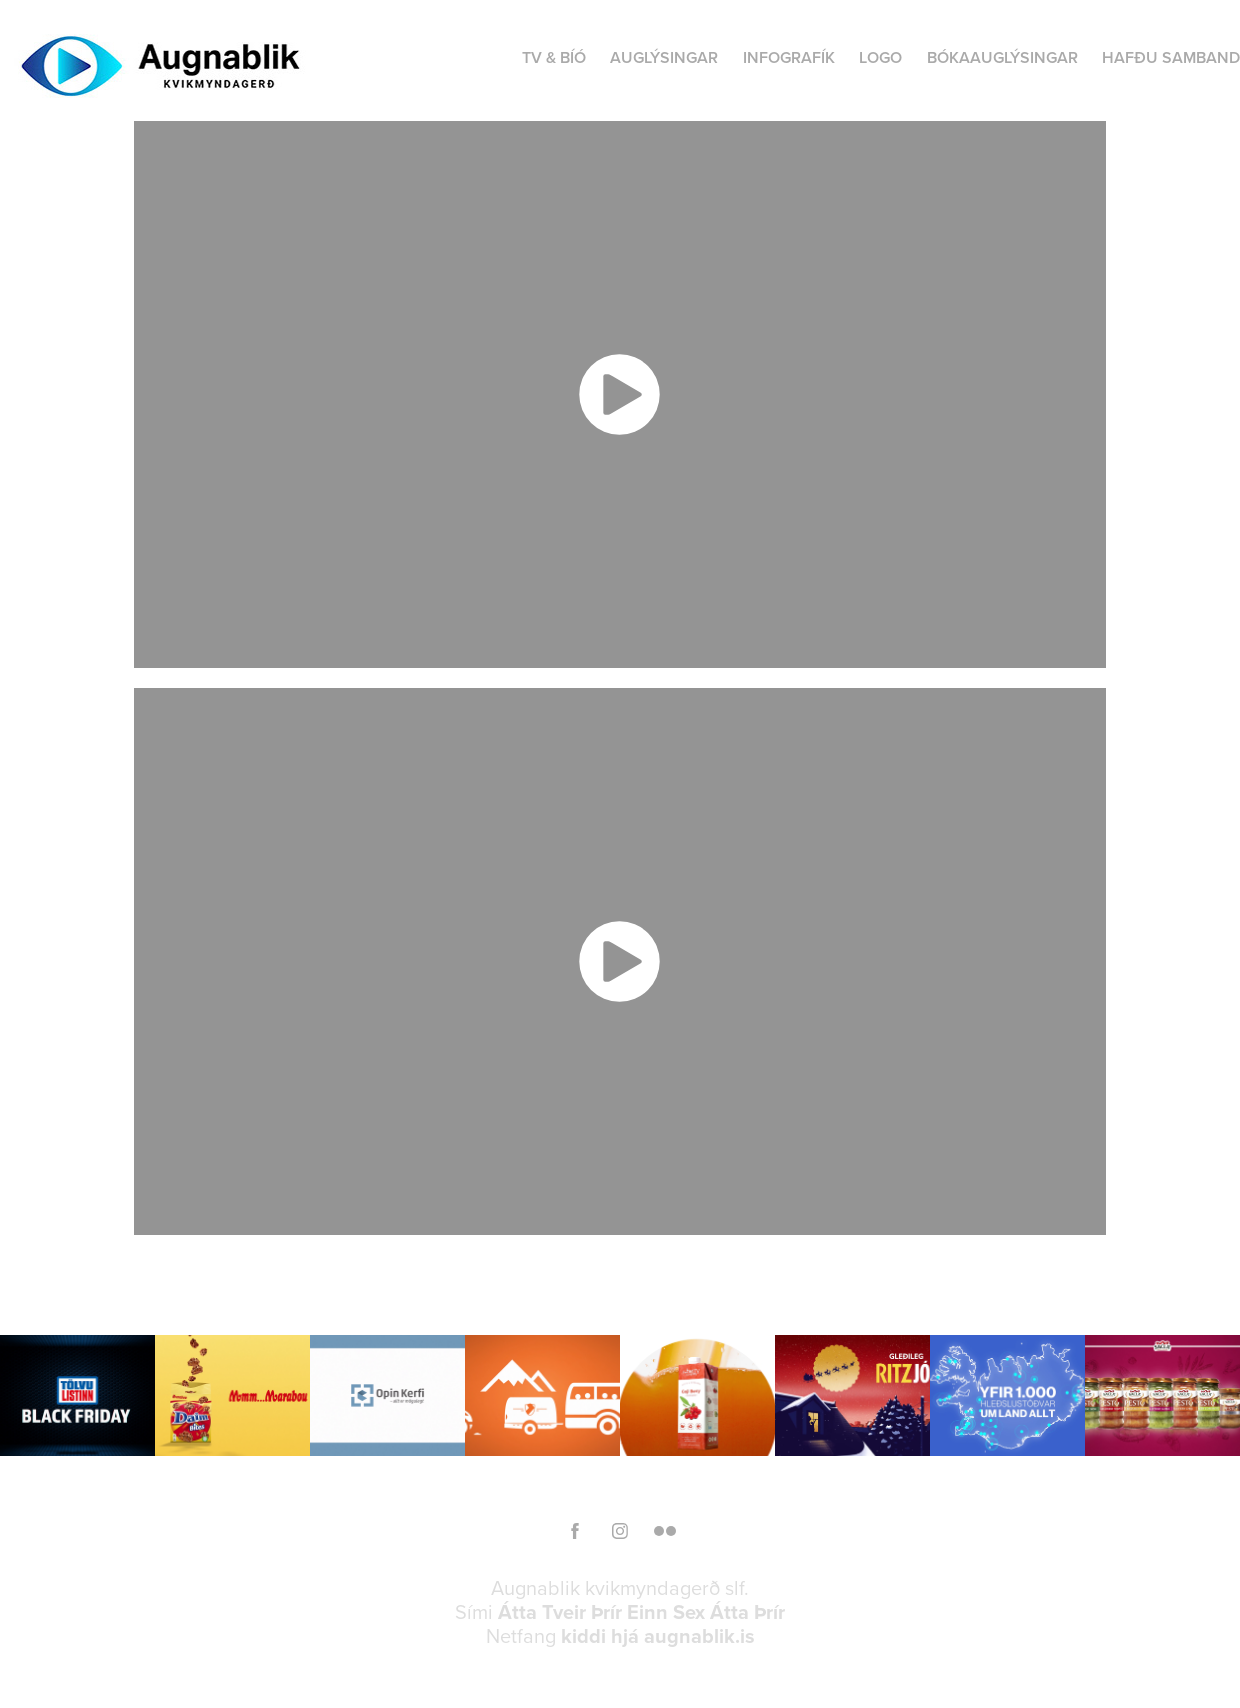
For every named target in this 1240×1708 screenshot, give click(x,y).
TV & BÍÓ (554, 57)
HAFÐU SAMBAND (1171, 57)
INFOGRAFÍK (789, 57)
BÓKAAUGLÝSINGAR (1002, 57)
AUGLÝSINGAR (664, 57)
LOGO (880, 57)
